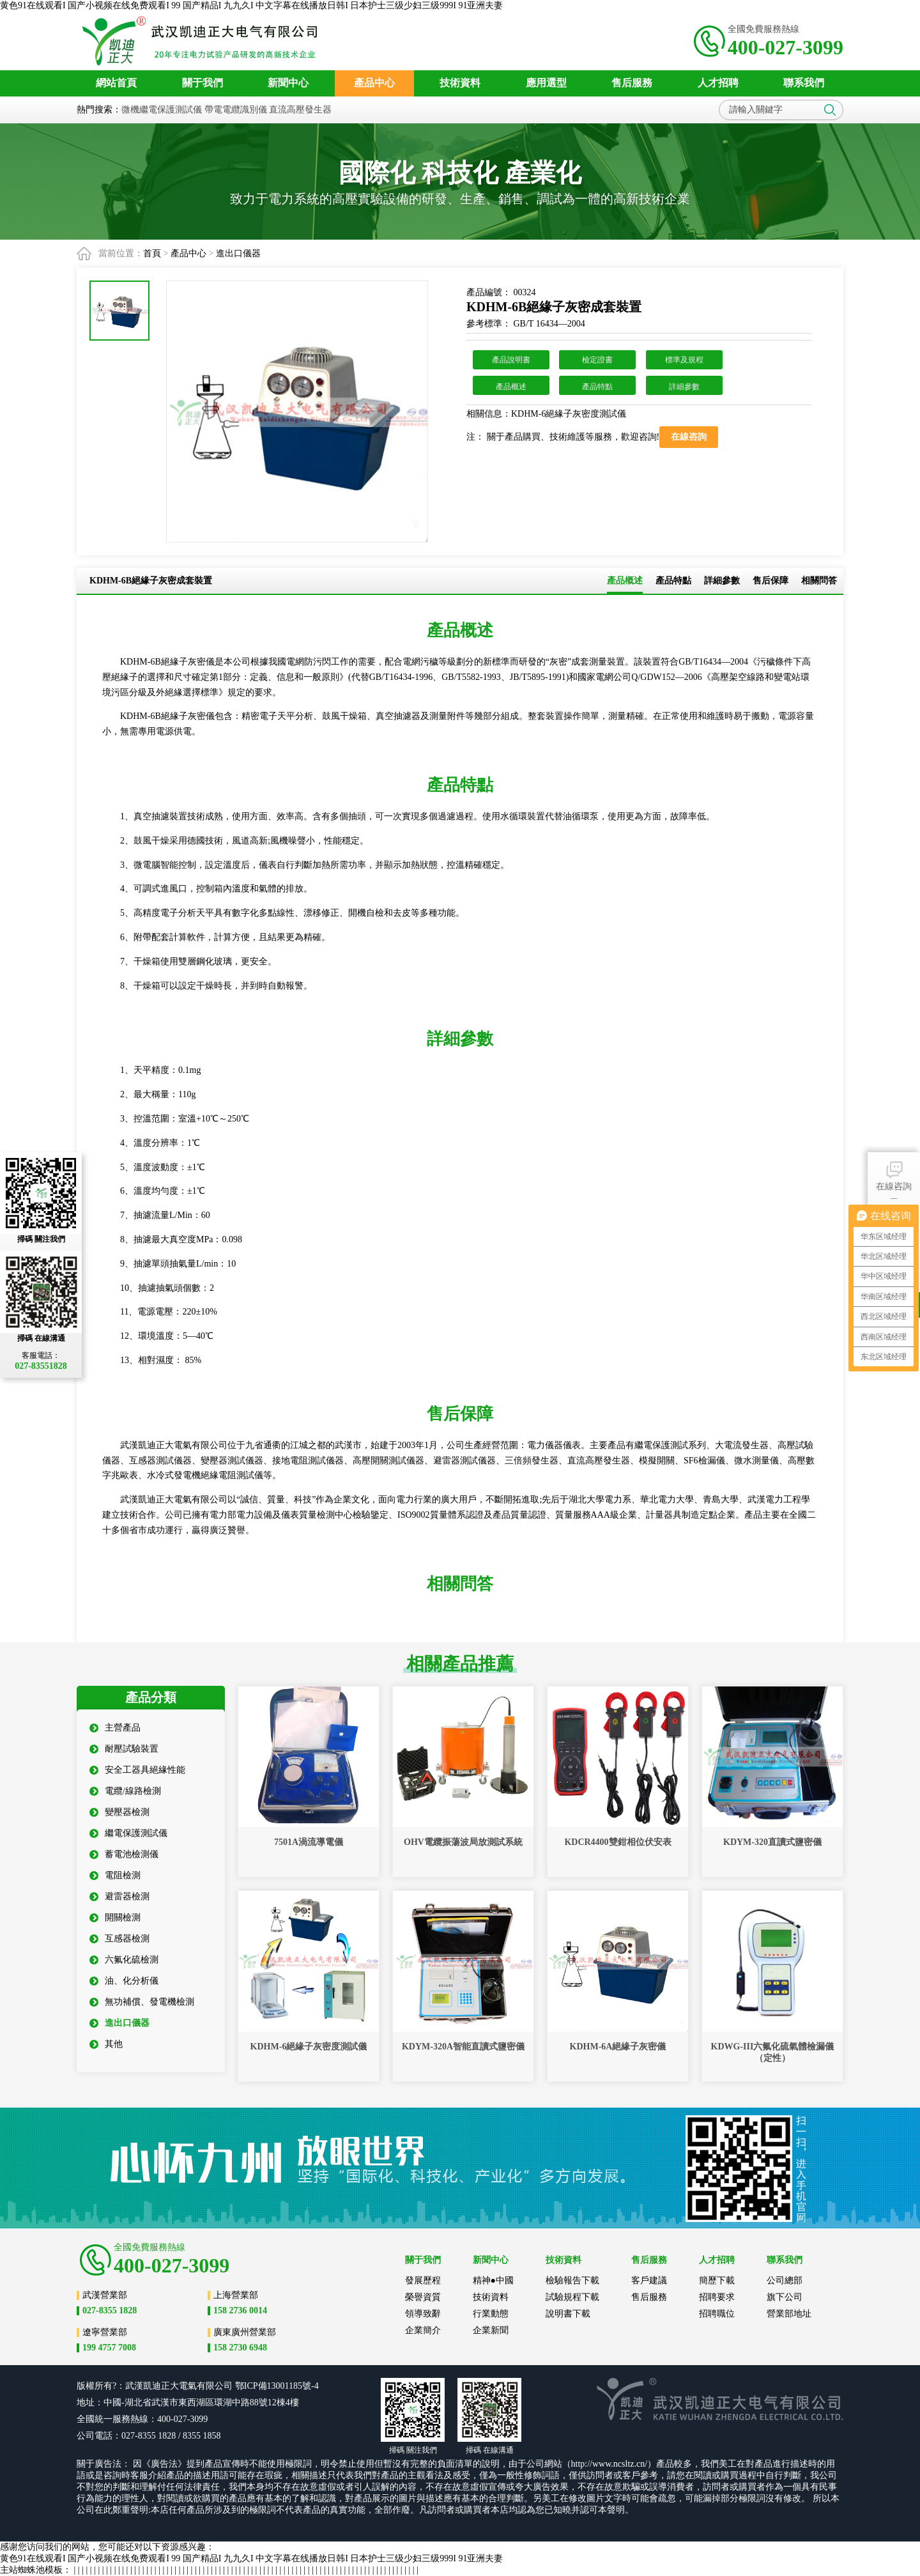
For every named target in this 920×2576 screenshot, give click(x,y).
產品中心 (188, 253)
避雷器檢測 (119, 1896)
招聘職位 (717, 2313)
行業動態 (491, 2313)
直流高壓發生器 (300, 109)
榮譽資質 (423, 2297)
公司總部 (784, 2280)
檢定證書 (597, 359)
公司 (224, 2386)
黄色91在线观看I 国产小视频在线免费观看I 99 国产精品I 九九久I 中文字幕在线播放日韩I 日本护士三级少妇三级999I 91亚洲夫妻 (251, 5)
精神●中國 (493, 2280)
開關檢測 (115, 1917)
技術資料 (491, 2297)
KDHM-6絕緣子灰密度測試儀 (568, 414)
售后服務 (649, 2297)
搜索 (830, 110)
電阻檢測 (115, 1875)
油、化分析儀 (123, 1981)
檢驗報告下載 (572, 2280)
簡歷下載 (717, 2280)
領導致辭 (423, 2313)
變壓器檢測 (119, 1812)
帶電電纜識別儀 (235, 109)
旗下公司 (784, 2297)
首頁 (152, 253)
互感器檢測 (119, 1938)
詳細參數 (684, 386)
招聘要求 (717, 2297)
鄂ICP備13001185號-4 (277, 2386)
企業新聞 (491, 2330)
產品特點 (597, 386)
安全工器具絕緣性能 (137, 1770)
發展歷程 (423, 2280)
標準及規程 (684, 359)
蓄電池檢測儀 (123, 1854)
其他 (106, 2044)
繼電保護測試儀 (128, 1833)
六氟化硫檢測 (123, 1959)
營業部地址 (789, 2313)
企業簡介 (423, 2330)
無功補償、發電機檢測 (141, 2002)
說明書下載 (568, 2313)
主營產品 (115, 1727)
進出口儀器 (238, 253)
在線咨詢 (894, 1175)
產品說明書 (511, 359)
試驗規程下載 (572, 2297)
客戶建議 (649, 2280)
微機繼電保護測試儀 (161, 109)
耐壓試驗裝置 (123, 1749)
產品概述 (511, 386)
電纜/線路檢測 (125, 1791)
